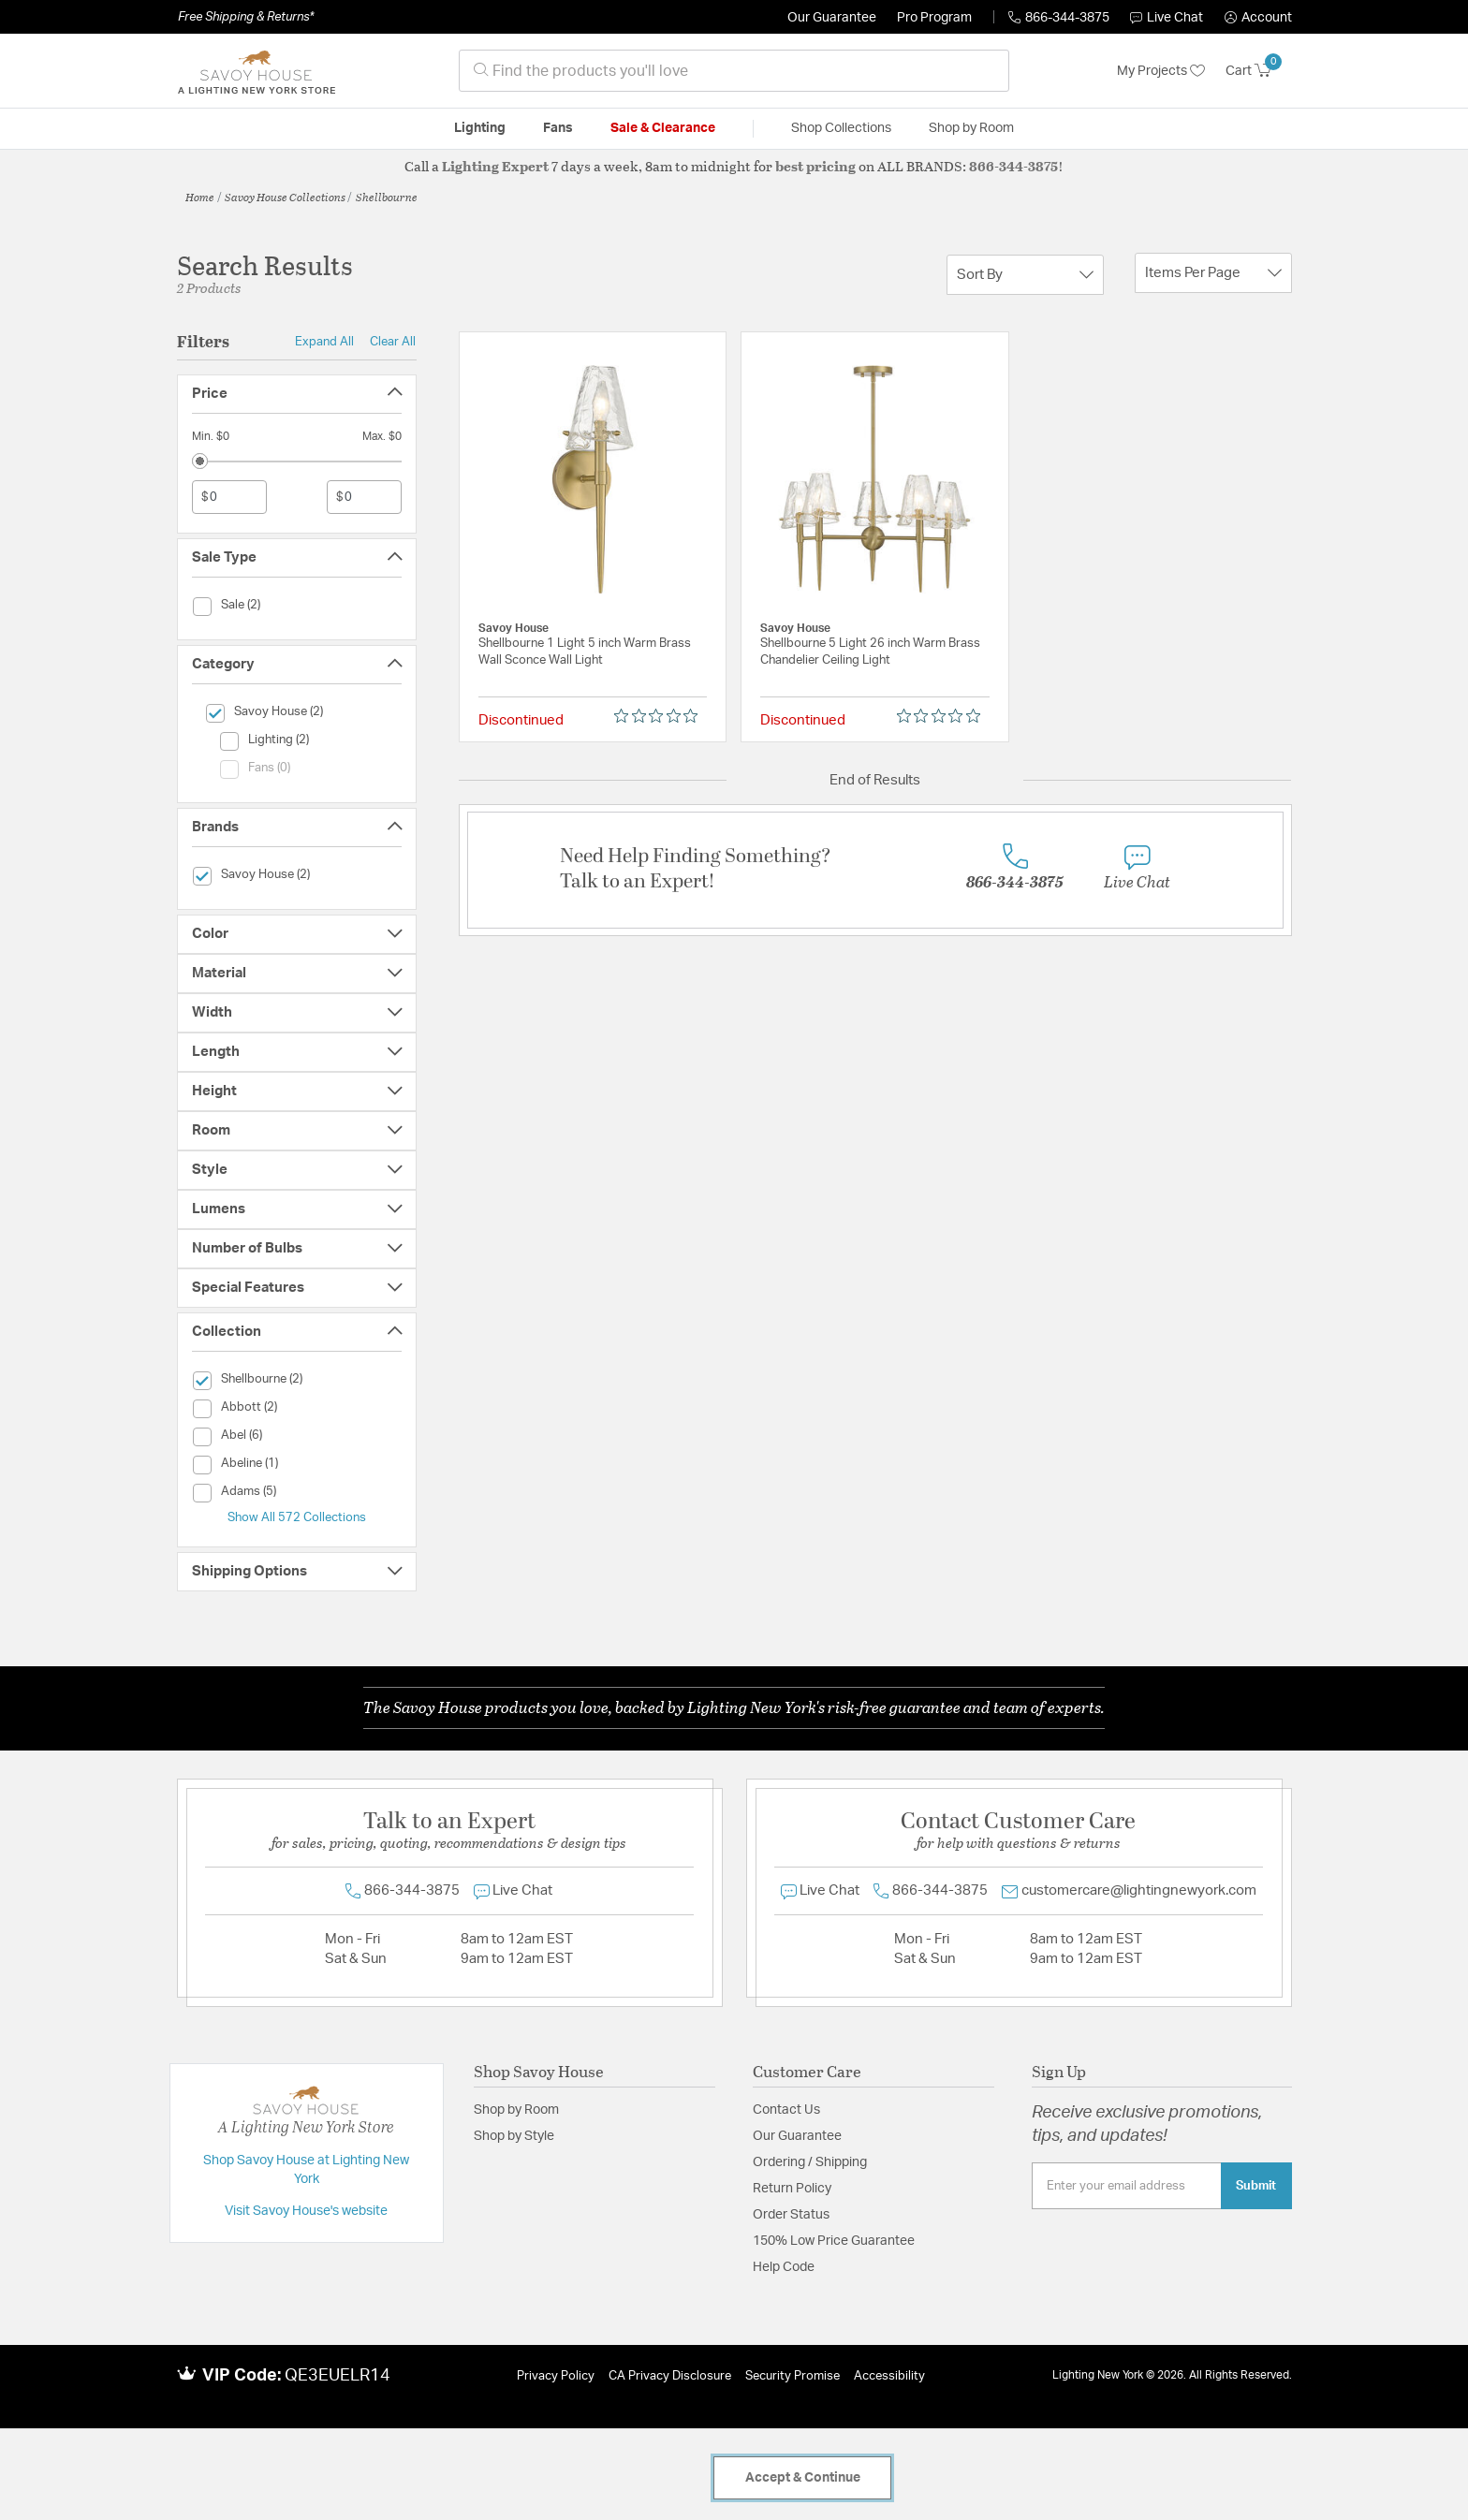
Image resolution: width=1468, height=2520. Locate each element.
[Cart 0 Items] (1259, 71)
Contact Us (786, 2110)
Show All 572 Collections (297, 1517)
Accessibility (889, 2376)
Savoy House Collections (285, 196)
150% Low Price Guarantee (834, 2241)
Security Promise (792, 2376)
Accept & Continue (802, 2477)
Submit (1256, 2185)
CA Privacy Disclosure (670, 2376)
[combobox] (734, 71)
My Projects (1161, 71)
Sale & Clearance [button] (662, 128)
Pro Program (934, 17)
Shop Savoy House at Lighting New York (306, 2170)
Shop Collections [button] (841, 128)
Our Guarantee (831, 17)
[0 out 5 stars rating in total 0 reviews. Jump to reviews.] (660, 716)
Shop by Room (516, 2110)
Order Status (791, 2214)
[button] (1258, 17)
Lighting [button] (480, 128)
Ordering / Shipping (810, 2162)
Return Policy (792, 2188)
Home (199, 196)
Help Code (784, 2267)
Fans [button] (558, 128)
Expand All (324, 341)
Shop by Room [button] (971, 128)
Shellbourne (387, 196)
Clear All (393, 341)
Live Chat (1166, 17)
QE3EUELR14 (337, 2375)
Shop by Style (514, 2136)
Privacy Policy (556, 2376)
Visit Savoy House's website (306, 2211)
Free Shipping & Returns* (246, 16)
